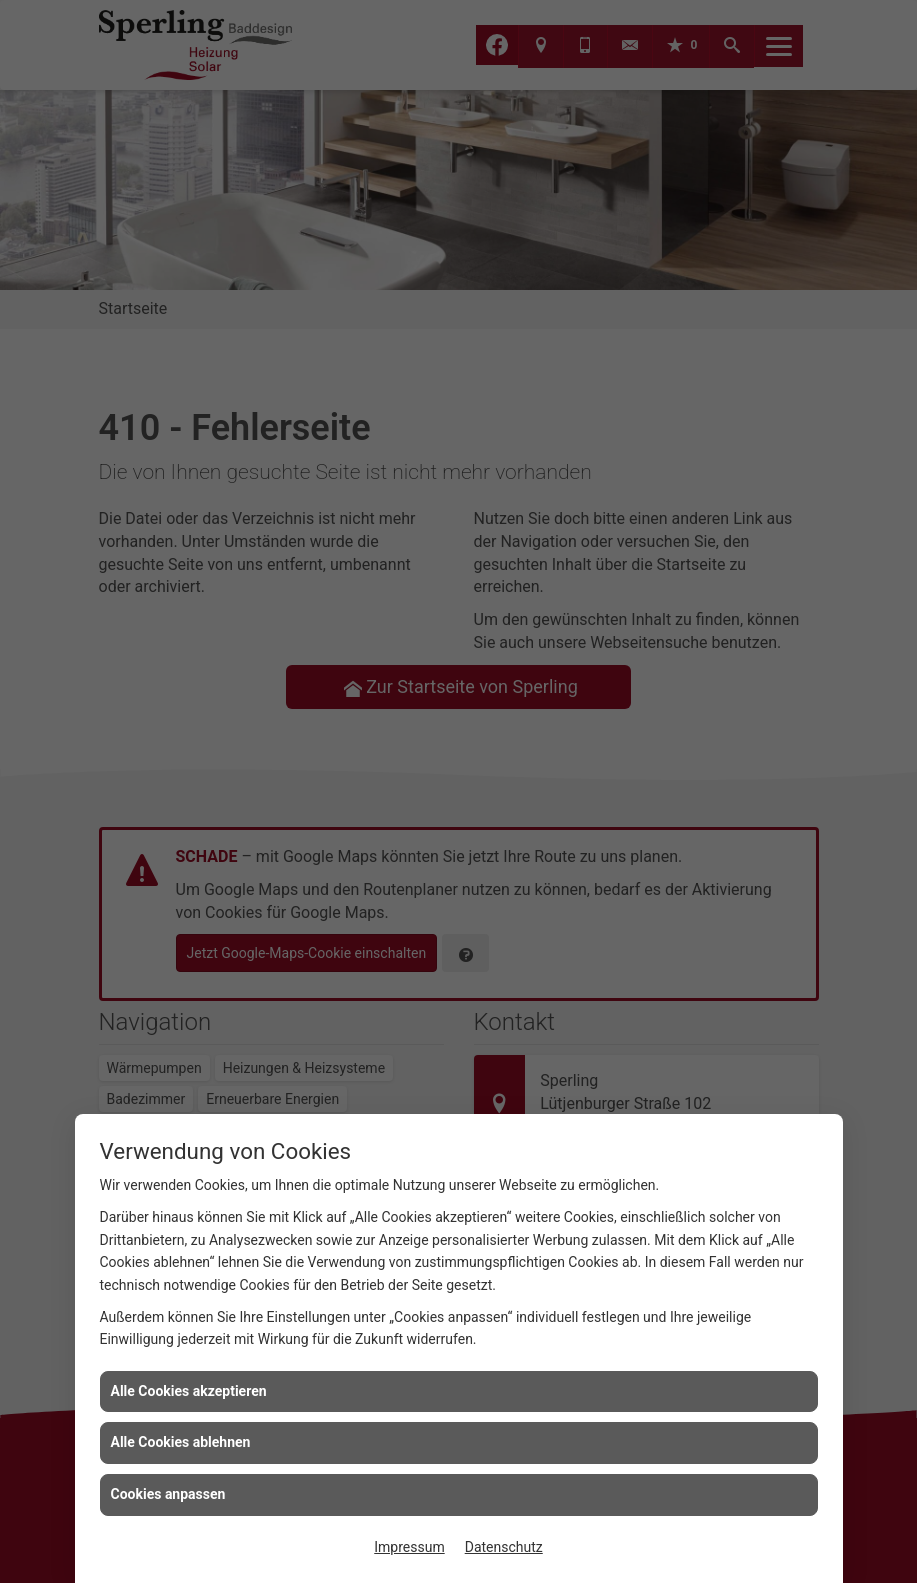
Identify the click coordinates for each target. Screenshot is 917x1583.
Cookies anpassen (168, 1494)
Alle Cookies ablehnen (181, 1442)
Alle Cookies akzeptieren (189, 1391)
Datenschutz (504, 1547)
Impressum (409, 1547)
